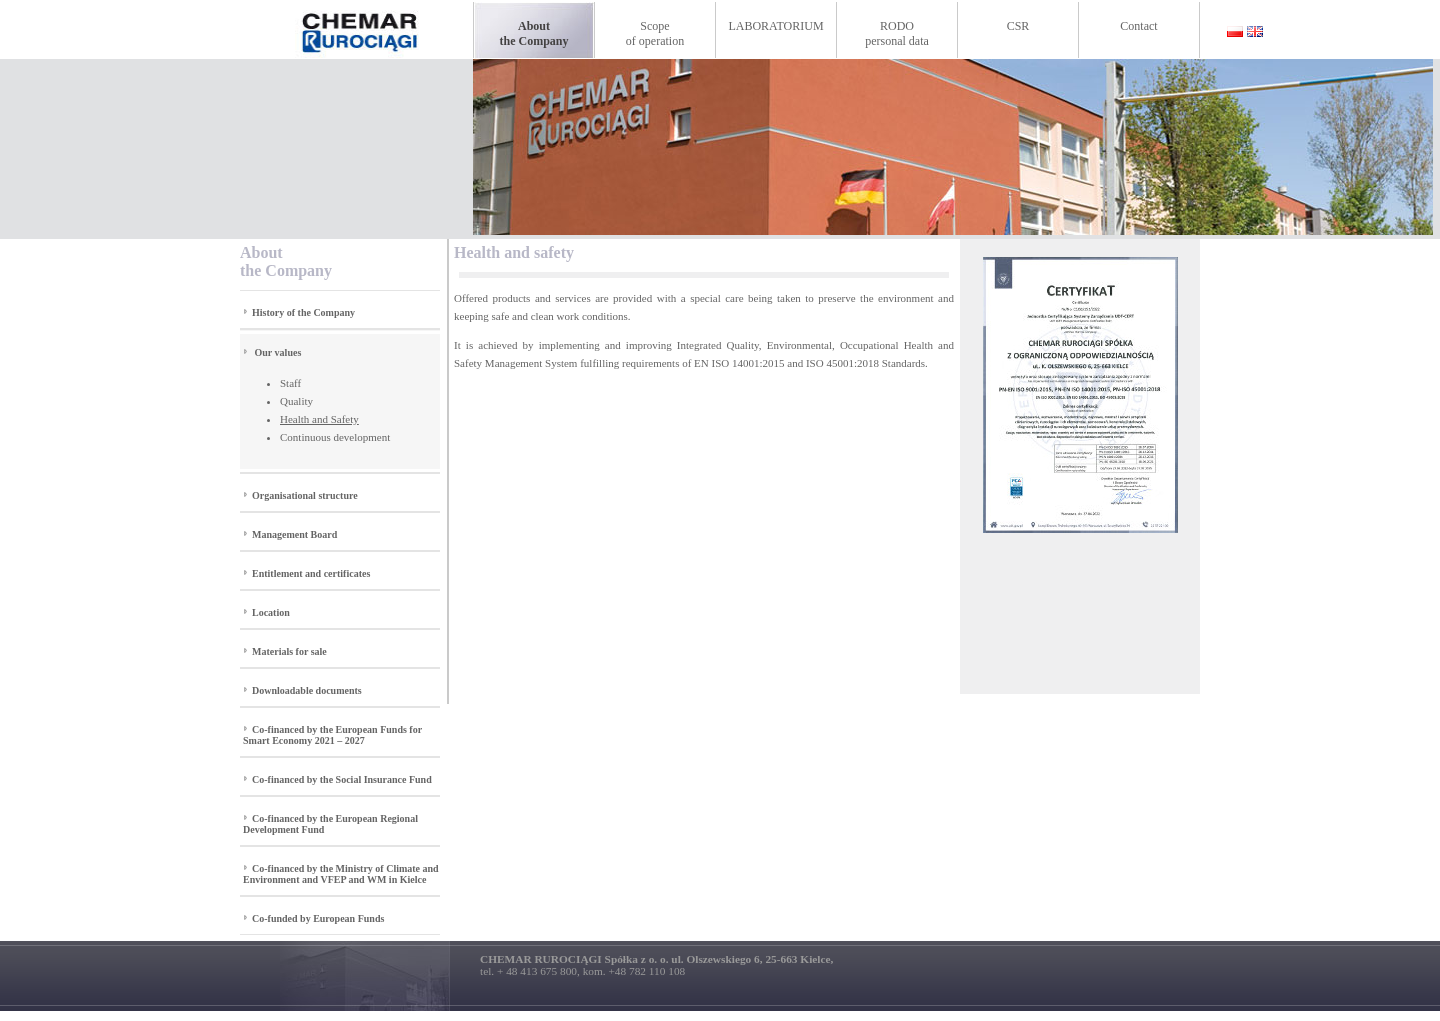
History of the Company (303, 312)
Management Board (294, 534)
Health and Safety (319, 419)
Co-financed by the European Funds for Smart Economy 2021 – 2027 (332, 735)
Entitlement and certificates (311, 573)
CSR (1018, 26)
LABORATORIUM (775, 26)
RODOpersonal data (897, 33)
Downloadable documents (307, 690)
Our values (278, 352)
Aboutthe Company (533, 33)
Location (271, 612)
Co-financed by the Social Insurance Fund (342, 779)
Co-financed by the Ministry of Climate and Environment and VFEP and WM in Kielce (341, 874)
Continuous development (335, 437)
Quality (296, 401)
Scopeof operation (655, 33)
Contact (1138, 26)
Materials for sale (289, 651)
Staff (290, 383)
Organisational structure (305, 495)
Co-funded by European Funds (318, 918)
